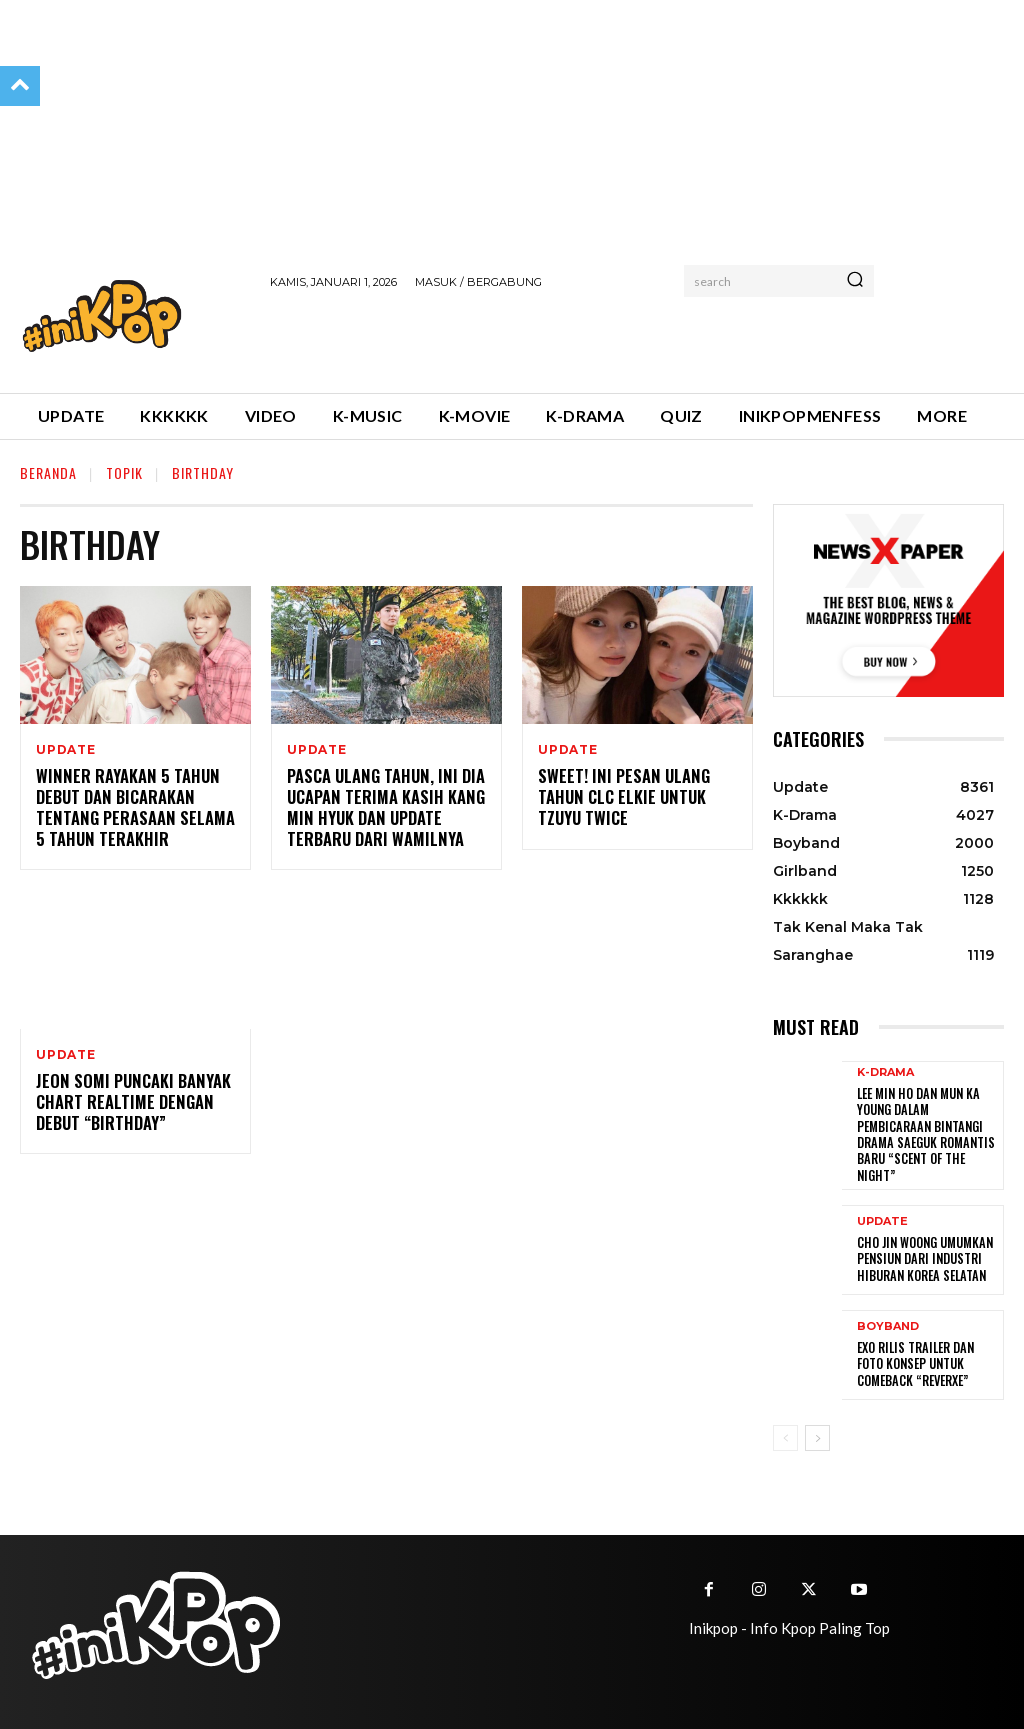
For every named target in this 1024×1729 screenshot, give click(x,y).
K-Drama (885, 1072)
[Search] (855, 281)
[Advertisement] (504, 338)
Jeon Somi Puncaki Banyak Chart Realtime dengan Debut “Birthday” (128, 1102)
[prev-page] (785, 1434)
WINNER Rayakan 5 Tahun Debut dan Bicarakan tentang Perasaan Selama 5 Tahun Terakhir (131, 807)
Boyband (888, 1323)
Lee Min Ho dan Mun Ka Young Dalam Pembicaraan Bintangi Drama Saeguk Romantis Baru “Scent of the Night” (922, 1132)
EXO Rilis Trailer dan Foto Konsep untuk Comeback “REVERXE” (913, 1360)
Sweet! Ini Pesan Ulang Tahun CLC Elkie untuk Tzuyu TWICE (619, 797)
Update (66, 750)
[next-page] (817, 1434)
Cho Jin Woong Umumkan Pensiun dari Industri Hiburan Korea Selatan (922, 1255)
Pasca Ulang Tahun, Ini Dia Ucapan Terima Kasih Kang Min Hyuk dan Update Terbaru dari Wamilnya (382, 807)
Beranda (48, 472)
